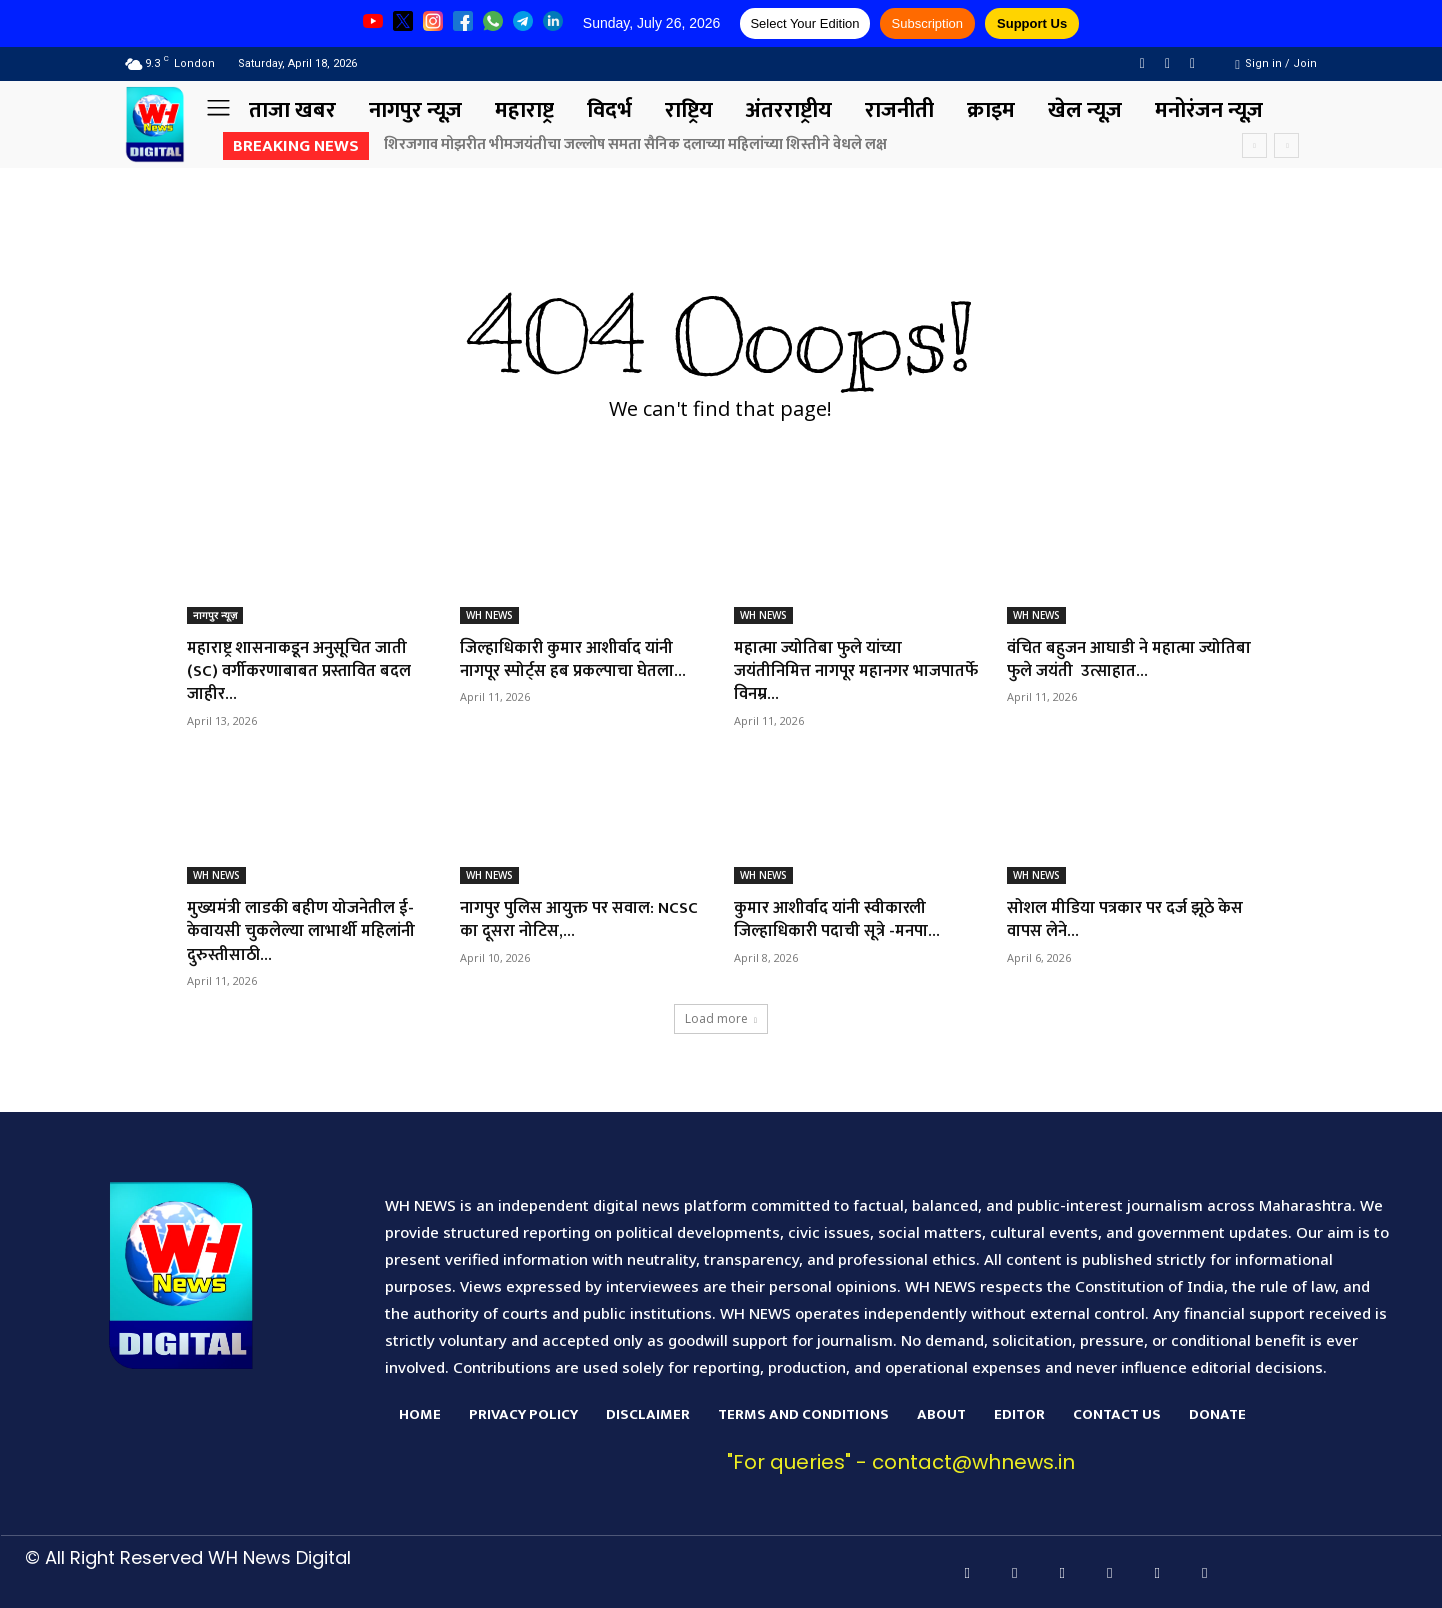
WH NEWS (489, 615)
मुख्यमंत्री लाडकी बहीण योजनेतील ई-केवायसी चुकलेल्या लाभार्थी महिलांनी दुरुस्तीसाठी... (308, 931)
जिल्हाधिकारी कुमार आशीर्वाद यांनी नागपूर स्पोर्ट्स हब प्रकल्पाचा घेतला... (580, 659)
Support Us (1032, 23)
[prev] (1254, 145)
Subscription (928, 23)
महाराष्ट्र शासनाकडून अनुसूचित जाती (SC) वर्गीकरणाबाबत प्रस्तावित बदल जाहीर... (306, 671)
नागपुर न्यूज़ (215, 615)
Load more (721, 1018)
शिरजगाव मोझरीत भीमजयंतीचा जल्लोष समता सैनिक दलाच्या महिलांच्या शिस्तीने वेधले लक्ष (635, 144)
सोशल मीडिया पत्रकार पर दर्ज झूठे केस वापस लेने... (1118, 919)
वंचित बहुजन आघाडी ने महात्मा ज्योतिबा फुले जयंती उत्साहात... (1111, 659)
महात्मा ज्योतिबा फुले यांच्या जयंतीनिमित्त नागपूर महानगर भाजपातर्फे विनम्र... (828, 671)
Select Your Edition (804, 23)
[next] (1286, 145)
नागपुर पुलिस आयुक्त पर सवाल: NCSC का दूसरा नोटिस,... (564, 919)
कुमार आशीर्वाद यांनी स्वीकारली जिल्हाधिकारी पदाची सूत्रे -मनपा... (844, 919)
